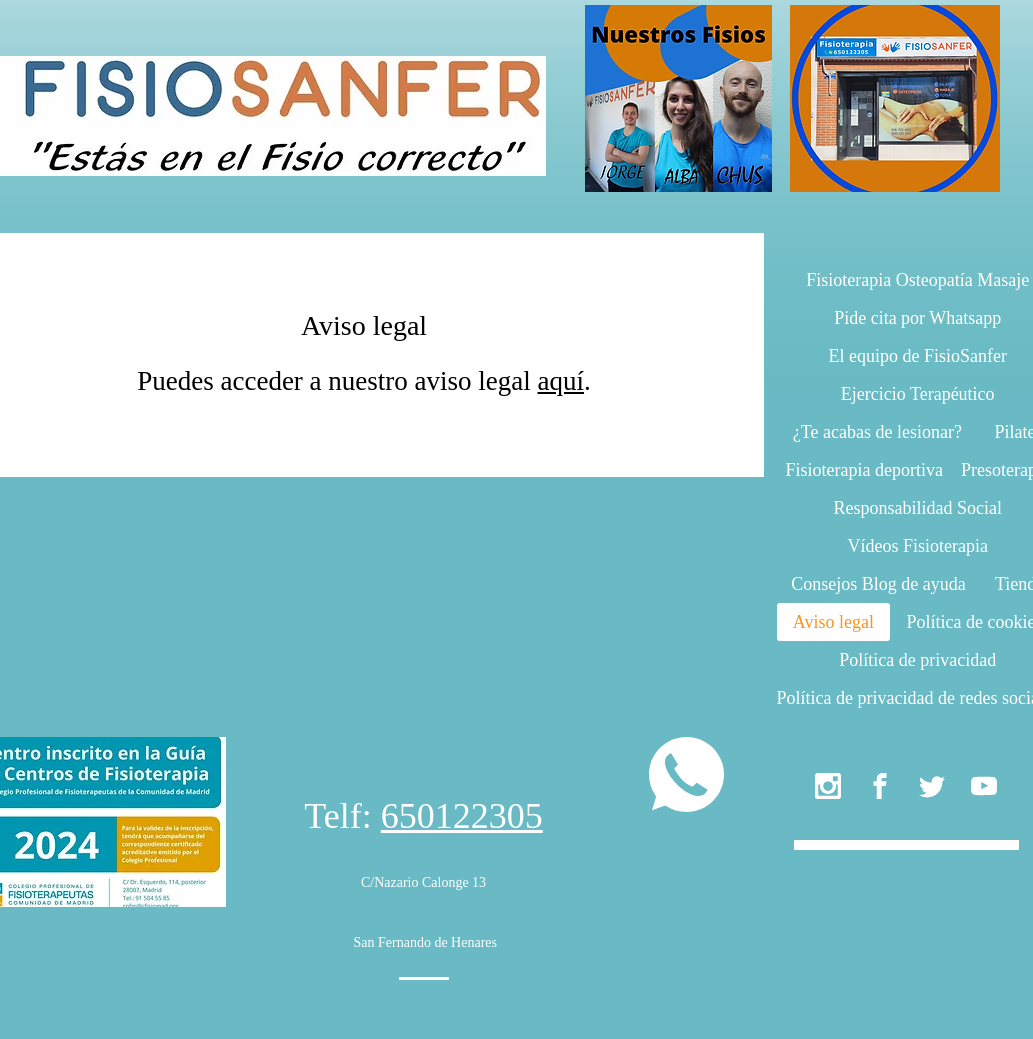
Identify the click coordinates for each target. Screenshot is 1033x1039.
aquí (561, 381)
